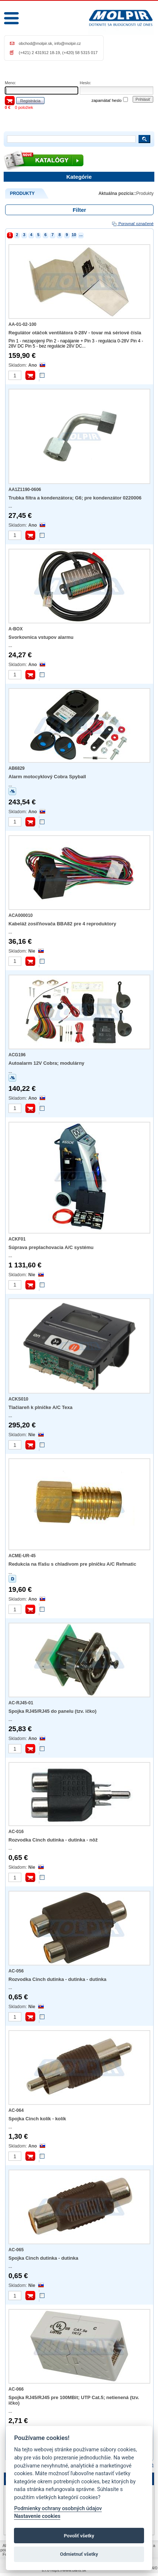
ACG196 (17, 1054)
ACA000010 (20, 915)
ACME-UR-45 (22, 1555)
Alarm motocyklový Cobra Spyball (47, 776)
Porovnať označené (132, 223)
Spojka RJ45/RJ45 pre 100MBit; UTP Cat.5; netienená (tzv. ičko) (73, 2400)
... (81, 234)
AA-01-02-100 (22, 324)
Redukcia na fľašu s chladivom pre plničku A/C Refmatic (72, 1564)
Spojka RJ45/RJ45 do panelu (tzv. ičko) (52, 1711)
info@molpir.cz (67, 43)
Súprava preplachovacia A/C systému (50, 1247)
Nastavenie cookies (37, 2516)
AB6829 (16, 768)
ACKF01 (17, 1239)
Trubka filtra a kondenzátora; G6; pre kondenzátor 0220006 (74, 498)
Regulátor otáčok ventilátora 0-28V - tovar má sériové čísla (74, 332)
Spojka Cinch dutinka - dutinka (43, 2258)
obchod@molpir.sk (35, 43)
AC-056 (16, 1971)
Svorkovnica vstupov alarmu (40, 637)
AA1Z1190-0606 (24, 489)
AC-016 (16, 1831)
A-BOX (15, 628)
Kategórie (78, 177)
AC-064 (16, 2110)
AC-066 (16, 2389)
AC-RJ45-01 (20, 1702)
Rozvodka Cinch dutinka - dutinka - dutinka (57, 1979)
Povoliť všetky (79, 2535)
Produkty (145, 193)
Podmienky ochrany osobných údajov (58, 2508)
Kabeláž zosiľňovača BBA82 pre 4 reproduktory (62, 923)
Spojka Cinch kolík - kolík (37, 2118)
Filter (79, 210)
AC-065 (16, 2249)
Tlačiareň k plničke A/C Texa (40, 1407)
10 (74, 234)
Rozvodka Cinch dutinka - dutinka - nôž (53, 1840)
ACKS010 (18, 1399)
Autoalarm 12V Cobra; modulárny (46, 1063)
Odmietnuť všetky (79, 2554)
